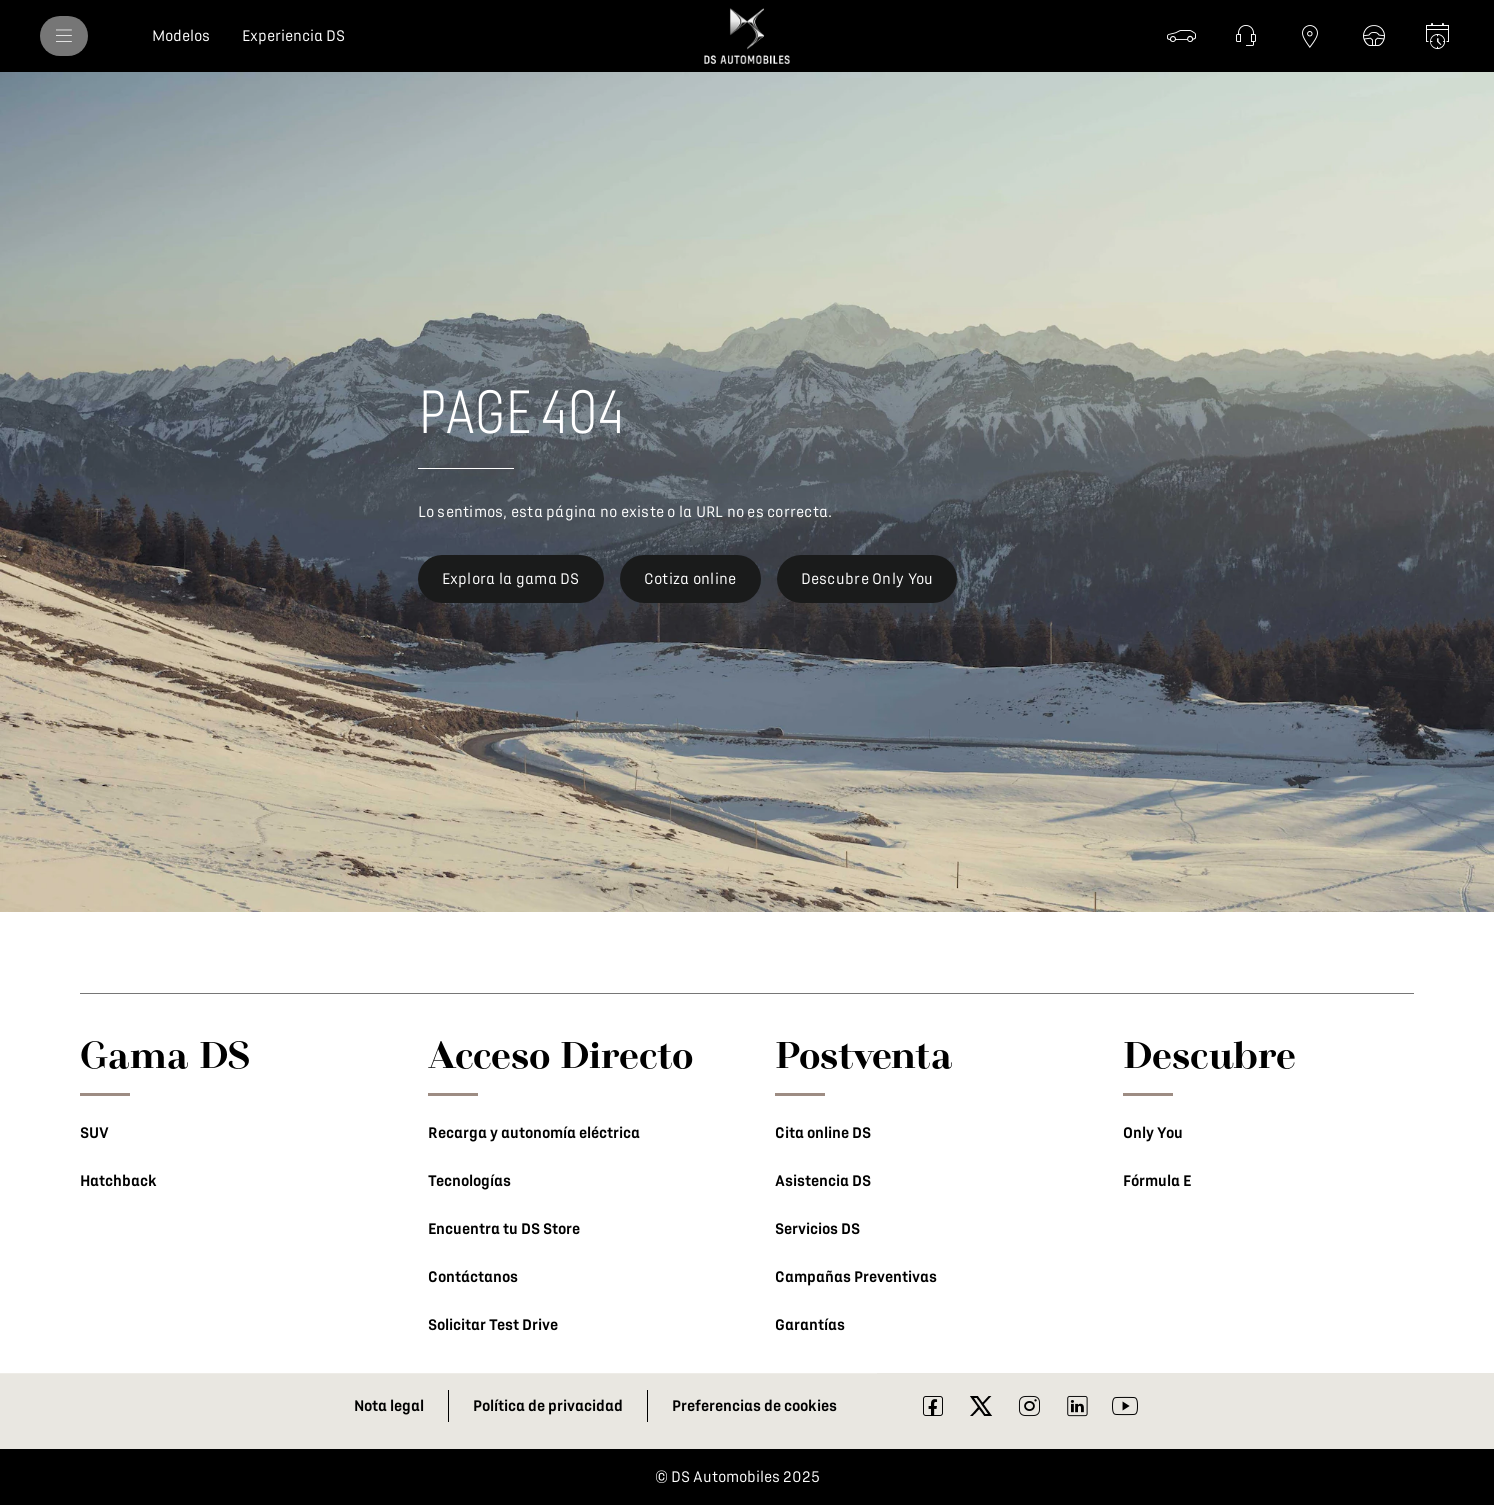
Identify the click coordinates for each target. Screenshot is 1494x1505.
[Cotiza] (1182, 36)
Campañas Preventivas (856, 1277)
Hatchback (118, 1181)
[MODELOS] (64, 36)
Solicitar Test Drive (493, 1325)
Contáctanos (473, 1277)
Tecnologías (469, 1181)
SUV (94, 1133)
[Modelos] (181, 36)
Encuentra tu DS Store (504, 1229)
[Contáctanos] (1246, 36)
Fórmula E (1157, 1181)
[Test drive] (1374, 36)
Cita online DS (823, 1133)
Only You (1153, 1133)
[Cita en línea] (1438, 36)
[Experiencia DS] (293, 36)
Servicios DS (817, 1229)
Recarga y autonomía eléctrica (534, 1133)
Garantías (810, 1325)
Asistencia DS (823, 1181)
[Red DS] (1310, 36)
